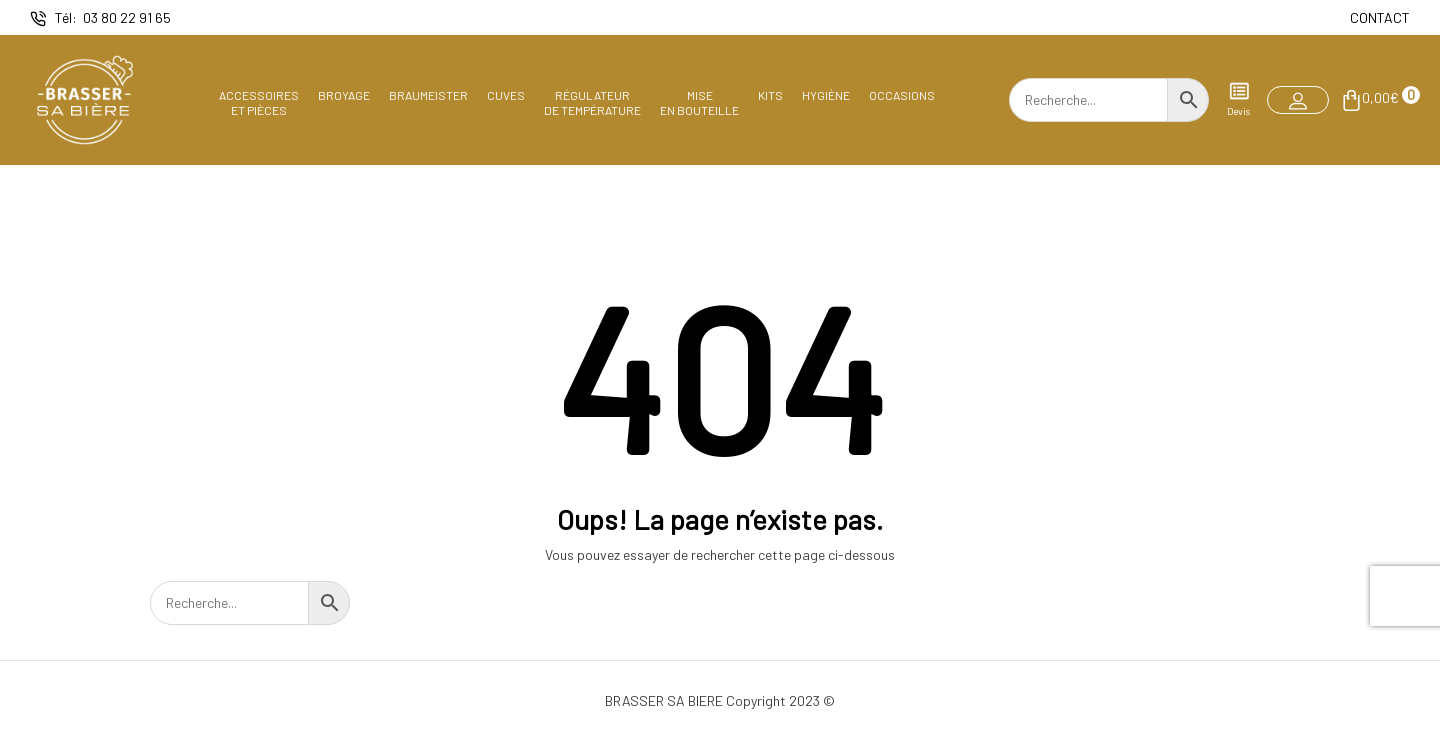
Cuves (506, 95)
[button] (1298, 100)
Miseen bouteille (699, 102)
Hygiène (826, 95)
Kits (770, 95)
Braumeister (428, 95)
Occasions (902, 95)
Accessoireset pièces (259, 102)
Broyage (344, 95)
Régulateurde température (592, 102)
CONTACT (1380, 17)
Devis (1238, 99)
